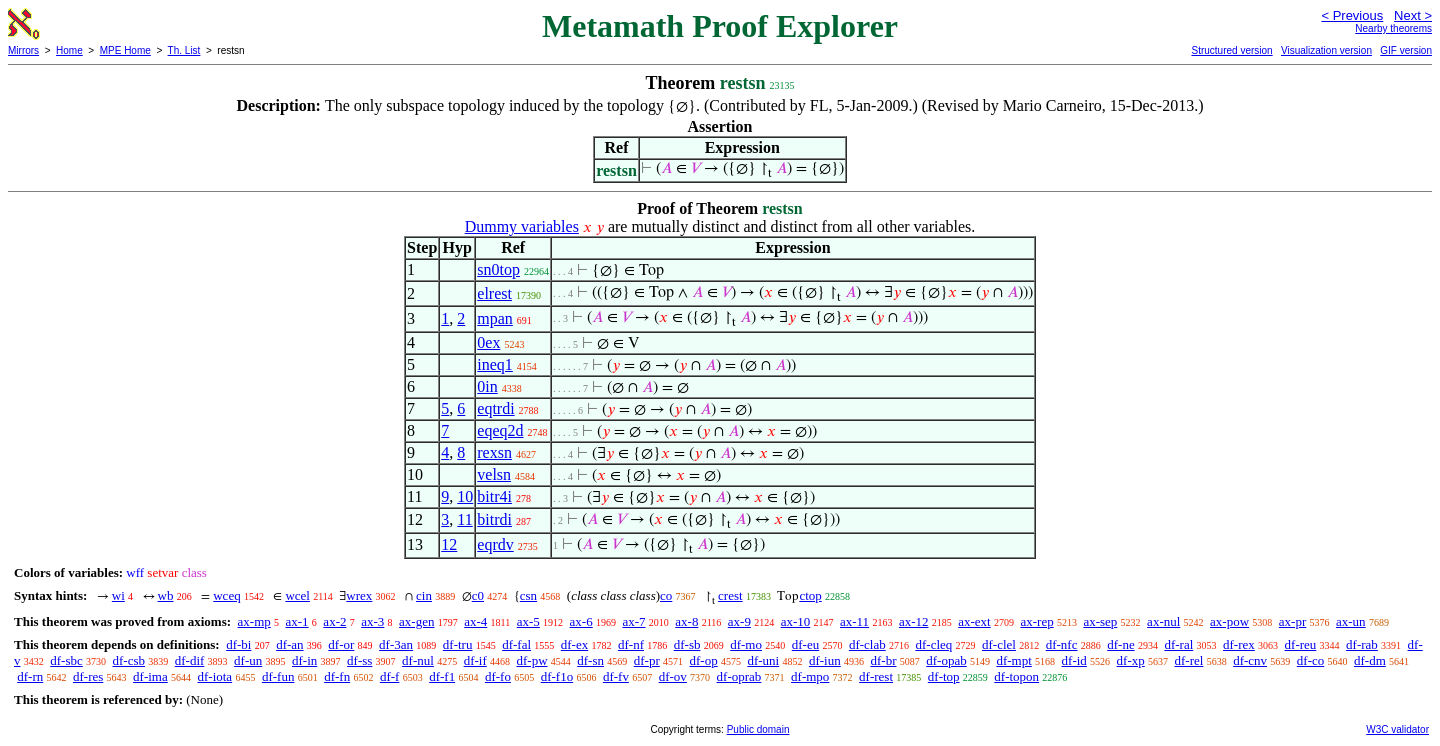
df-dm (1370, 660)
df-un (248, 660)
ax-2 (334, 621)
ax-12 (914, 621)
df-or (341, 644)
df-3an (396, 644)
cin (424, 595)
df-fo (498, 676)
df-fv (616, 676)
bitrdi (494, 519)
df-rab (1362, 644)
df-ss (359, 660)
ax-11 (854, 621)
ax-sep (1100, 621)
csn (528, 595)
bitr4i (494, 496)
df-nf (631, 644)
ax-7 (633, 621)
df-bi (238, 644)
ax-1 (297, 621)
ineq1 (495, 364)
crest (730, 595)
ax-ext (974, 621)
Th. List (184, 50)
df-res (88, 676)
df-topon (1016, 676)
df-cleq (933, 644)
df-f (390, 676)
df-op (704, 660)
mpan (495, 318)
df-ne (1120, 644)
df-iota (214, 676)
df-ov (673, 676)
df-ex (574, 644)
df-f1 (442, 676)
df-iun (825, 660)
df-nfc (1062, 644)
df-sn (590, 660)
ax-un (1351, 621)
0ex (488, 342)
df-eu (805, 644)
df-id (1074, 660)
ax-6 (581, 621)
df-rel (1189, 660)
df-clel (999, 644)
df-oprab (739, 676)
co (666, 595)
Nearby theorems (1393, 28)
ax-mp (254, 621)
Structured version (1231, 50)
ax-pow (1229, 621)
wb (166, 595)
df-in (304, 660)
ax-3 (372, 621)
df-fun (278, 676)
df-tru (458, 644)
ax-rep (1036, 621)
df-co (1310, 660)
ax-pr (1292, 621)
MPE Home (125, 50)
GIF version (1406, 50)
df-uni (763, 660)
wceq (226, 595)
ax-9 (739, 621)
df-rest (876, 676)
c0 (478, 595)
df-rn (30, 676)
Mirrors (23, 50)
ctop (810, 595)
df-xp (1131, 660)
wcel (297, 595)
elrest (494, 293)
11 (464, 519)
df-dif (190, 660)
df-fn (337, 676)
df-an (289, 644)
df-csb (129, 660)
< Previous (1352, 15)
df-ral (1178, 644)
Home (69, 50)
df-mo (746, 644)
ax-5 (528, 621)
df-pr (647, 660)
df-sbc (66, 660)
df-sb (687, 644)
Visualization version (1326, 50)
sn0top (498, 269)
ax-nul (1163, 621)
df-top (944, 676)
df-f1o (557, 676)
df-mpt (1013, 660)
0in (487, 386)
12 (449, 544)
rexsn (494, 452)
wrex (359, 595)
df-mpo (810, 676)
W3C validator (1397, 729)
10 (465, 496)
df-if (475, 660)
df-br (883, 660)
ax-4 (475, 621)
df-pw (531, 660)
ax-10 (796, 621)
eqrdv (495, 544)
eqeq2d (500, 430)
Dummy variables (522, 226)
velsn (494, 474)
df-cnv (1250, 660)
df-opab (946, 660)
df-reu (1301, 644)
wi (118, 595)
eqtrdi (495, 408)
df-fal (516, 644)
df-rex (1239, 644)
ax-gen (416, 621)
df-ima (150, 676)
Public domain (758, 729)
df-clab (867, 644)
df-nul (418, 660)
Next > (1413, 15)
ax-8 (686, 621)
